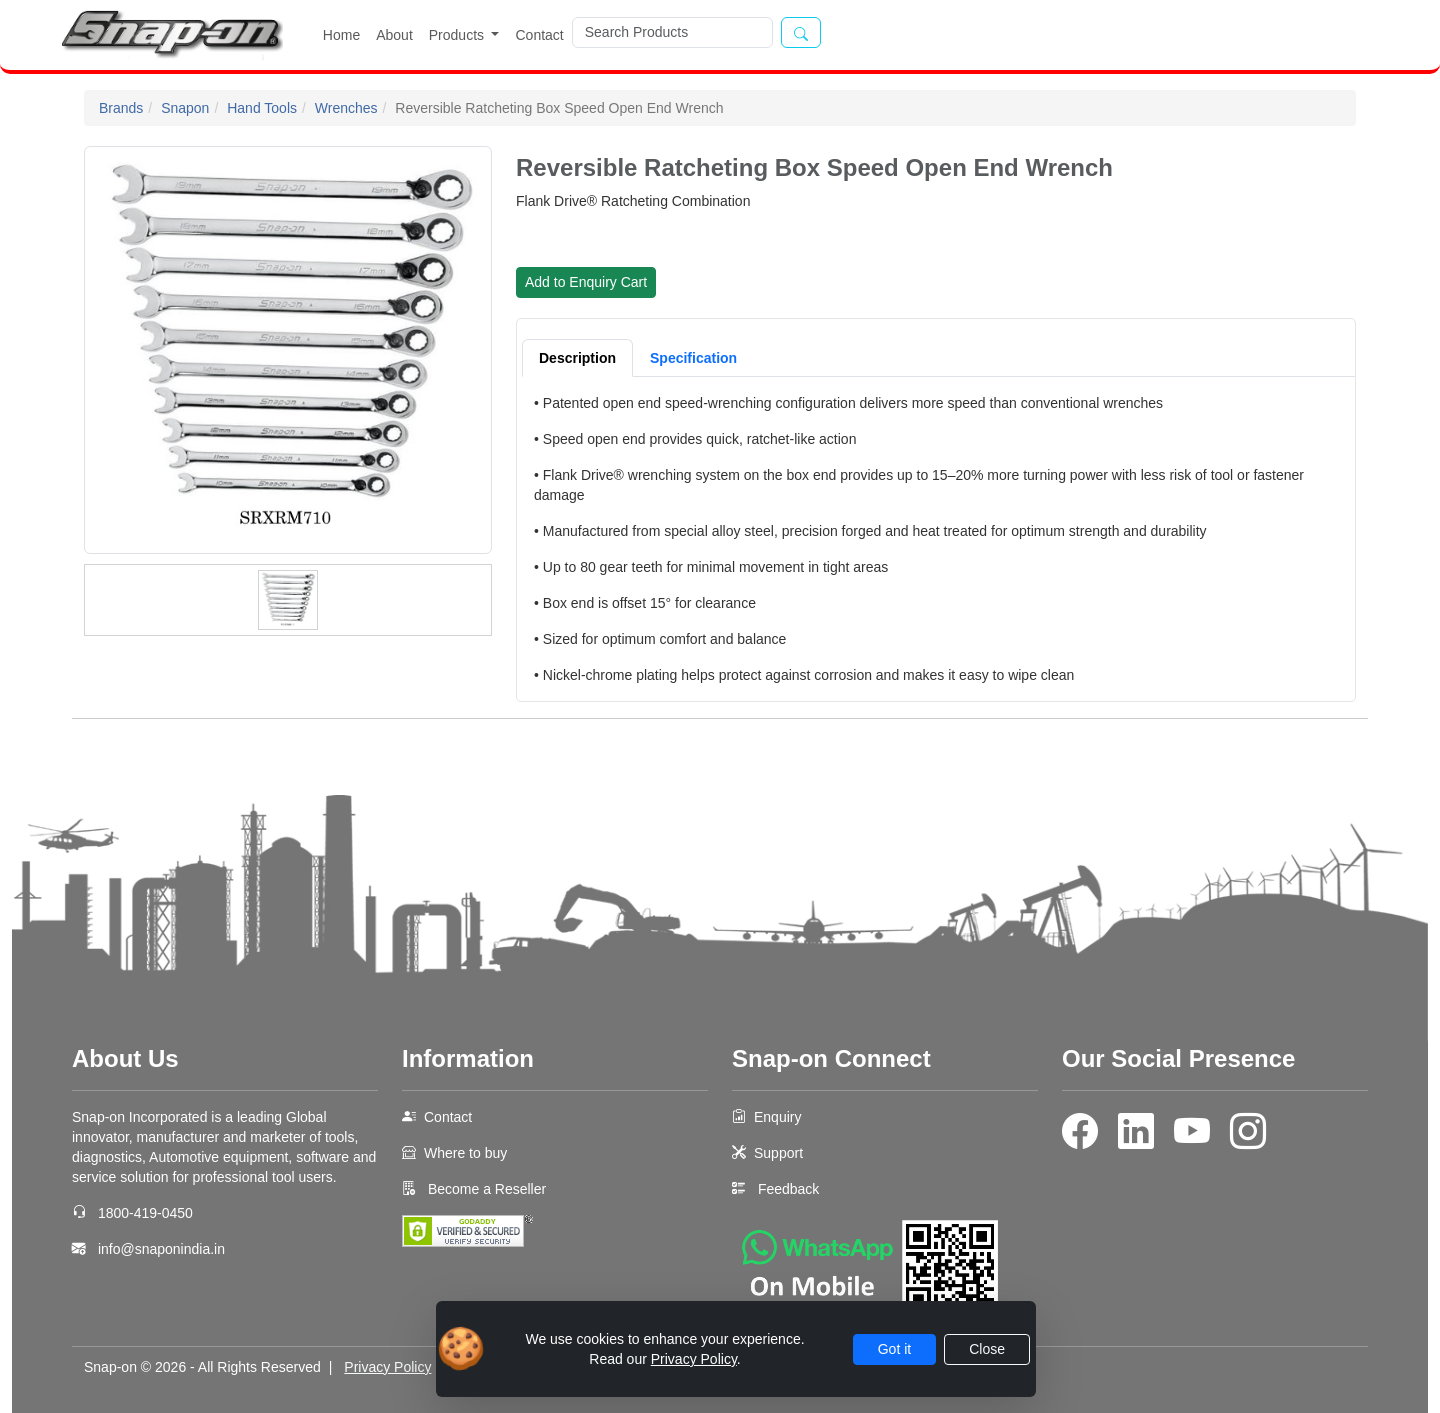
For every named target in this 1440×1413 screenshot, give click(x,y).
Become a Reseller (485, 1189)
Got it (894, 1349)
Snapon (185, 108)
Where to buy (465, 1153)
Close (987, 1349)
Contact (539, 35)
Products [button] (458, 35)
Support (778, 1153)
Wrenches (346, 108)
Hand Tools (262, 108)
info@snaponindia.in (161, 1249)
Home (341, 35)
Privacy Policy (387, 1367)
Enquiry (777, 1117)
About (394, 35)
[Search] (672, 32)
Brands (121, 108)
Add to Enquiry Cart (586, 282)
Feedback (788, 1189)
